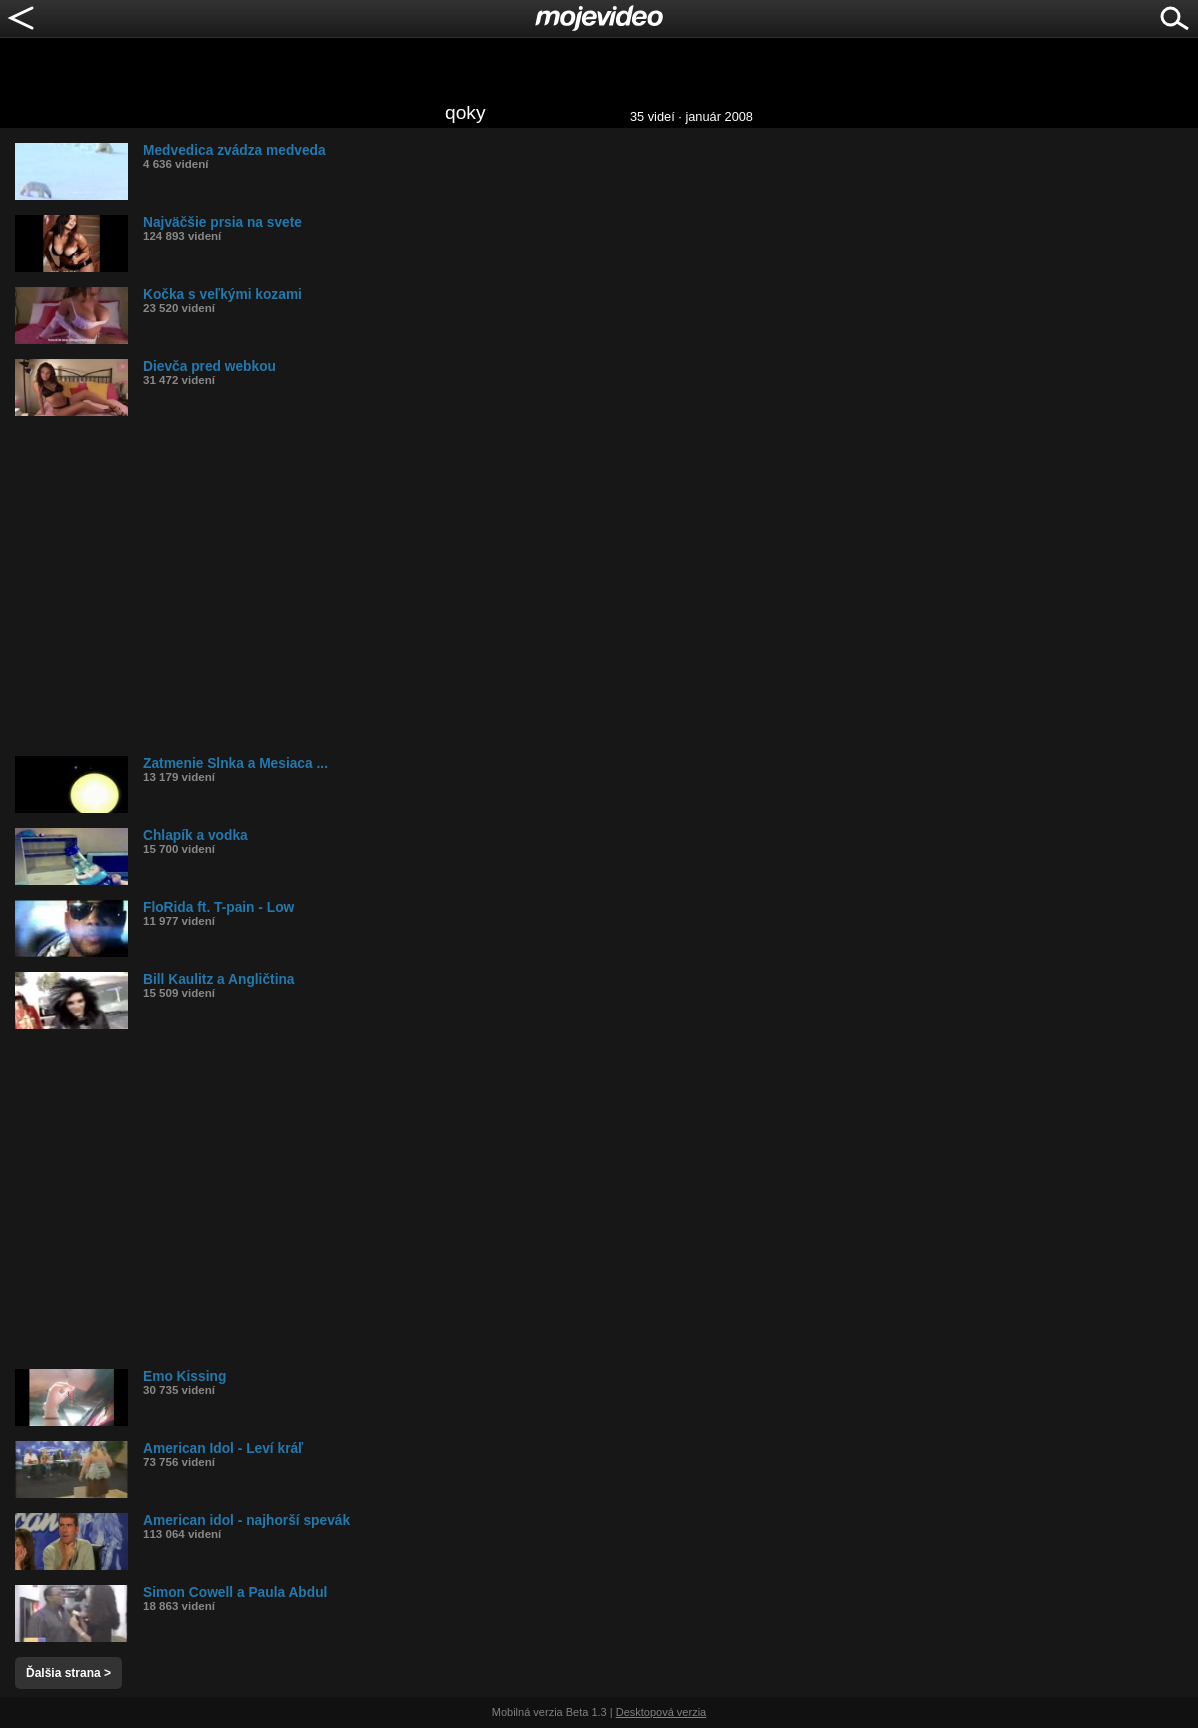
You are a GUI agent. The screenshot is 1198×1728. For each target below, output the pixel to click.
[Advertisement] (606, 586)
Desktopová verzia (661, 1712)
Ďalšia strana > (68, 1673)
